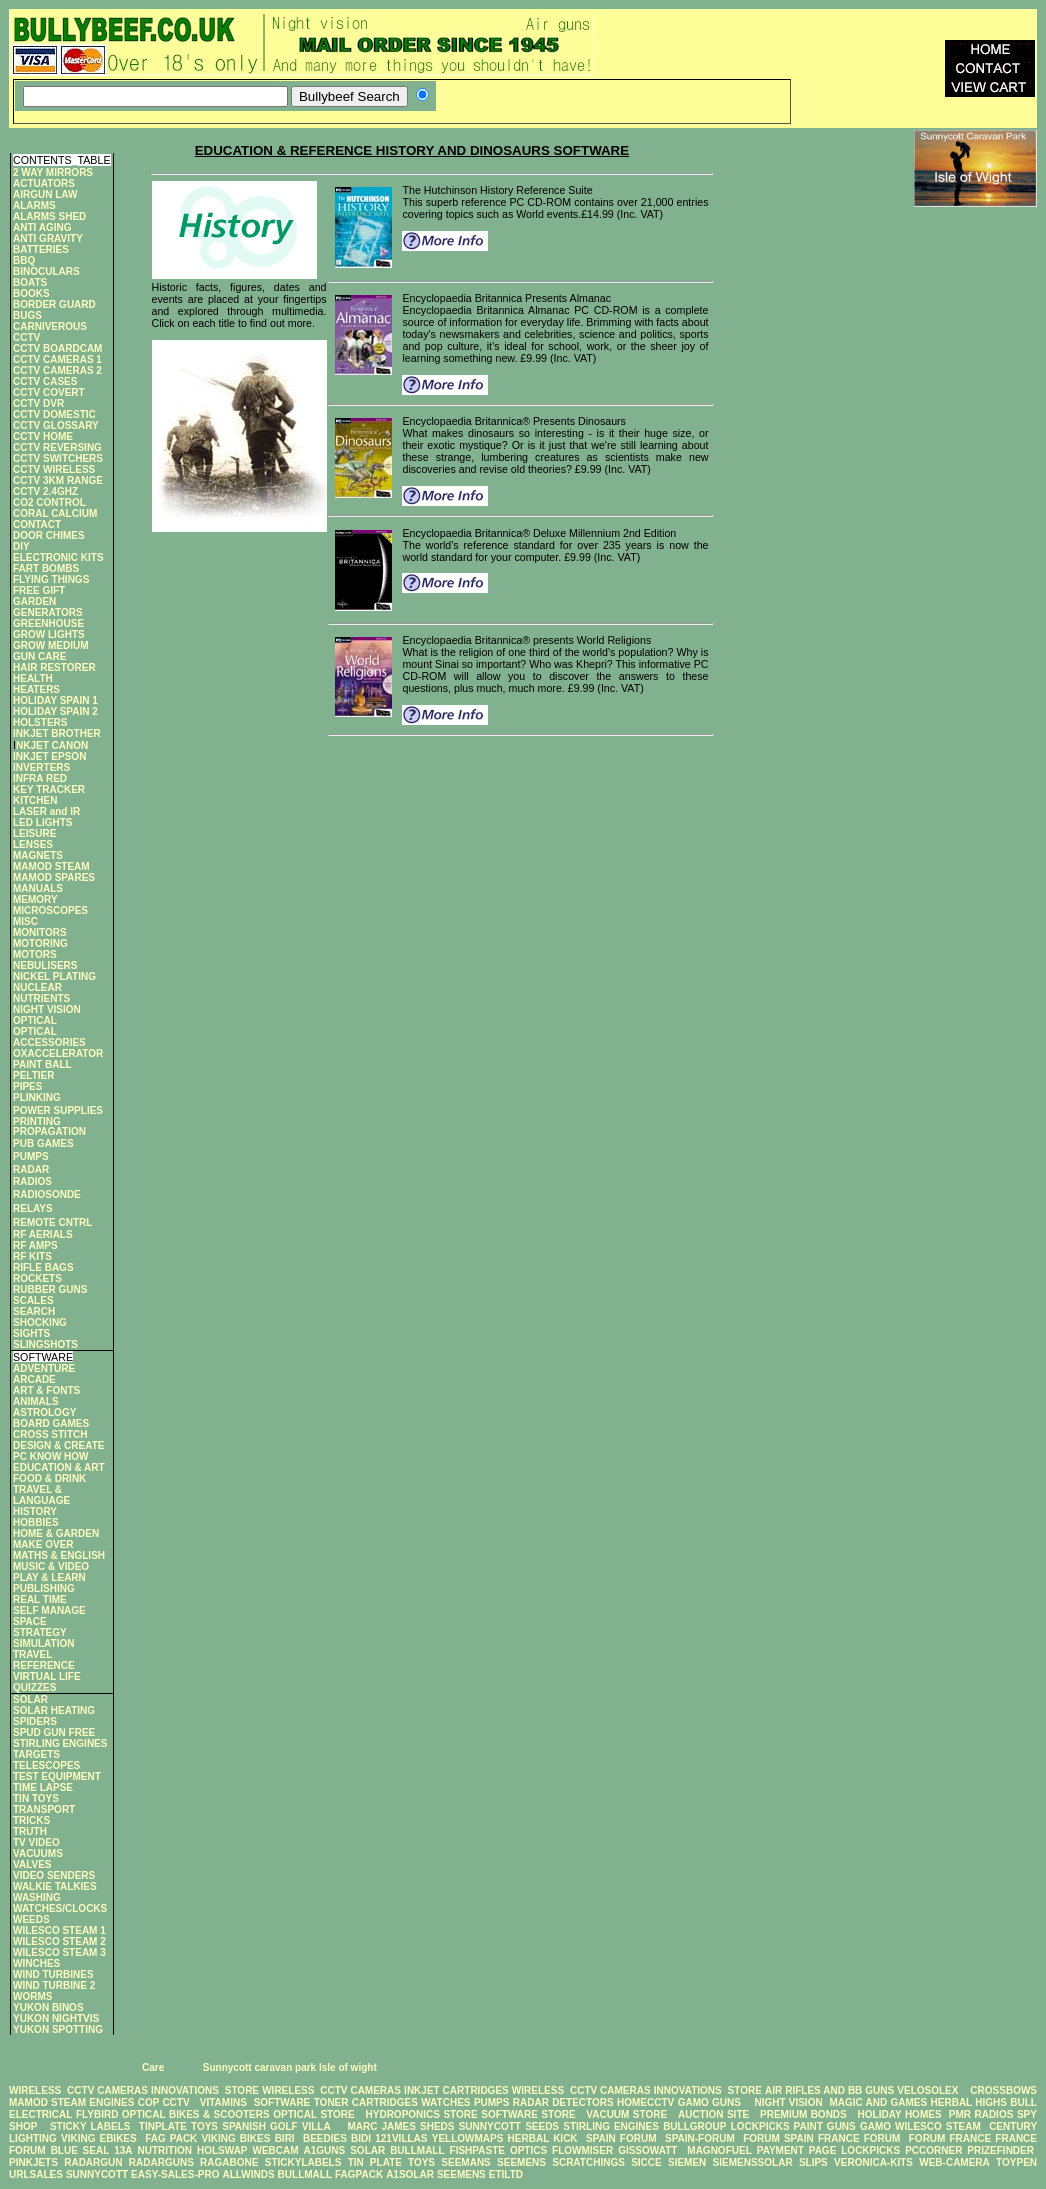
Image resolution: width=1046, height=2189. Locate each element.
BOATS (30, 282)
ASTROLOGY (44, 1412)
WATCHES (445, 2102)
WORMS (32, 1996)
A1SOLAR (410, 2174)
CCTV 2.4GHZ (45, 491)
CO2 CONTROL (49, 502)
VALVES (32, 1864)
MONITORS (40, 932)
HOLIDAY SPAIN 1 (55, 700)
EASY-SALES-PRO (175, 2174)
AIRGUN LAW (45, 194)
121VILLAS (401, 2138)
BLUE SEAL (80, 2150)
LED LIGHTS (42, 822)
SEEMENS (521, 2162)
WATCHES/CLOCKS (60, 1908)
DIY (21, 546)
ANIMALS (36, 1401)
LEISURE (34, 833)
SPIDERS (35, 1721)
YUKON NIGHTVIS (56, 2018)
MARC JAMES (381, 2126)
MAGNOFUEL (719, 2150)
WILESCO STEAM (938, 2126)
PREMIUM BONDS (803, 2114)
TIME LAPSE (43, 1787)
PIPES (27, 1086)
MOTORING (40, 943)
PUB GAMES (43, 1143)
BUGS (27, 315)
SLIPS (813, 2162)
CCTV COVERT (49, 392)
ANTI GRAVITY (48, 238)
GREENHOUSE (48, 623)
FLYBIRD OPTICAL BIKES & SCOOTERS (173, 2114)
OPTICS (528, 2150)
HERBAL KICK (543, 2138)
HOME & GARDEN (56, 1533)
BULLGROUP (694, 2126)
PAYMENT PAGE (797, 2150)
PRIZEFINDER (1000, 2150)
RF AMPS (35, 1245)
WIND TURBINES (53, 1974)
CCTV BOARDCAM (57, 348)
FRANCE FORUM (859, 2138)
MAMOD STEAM (51, 866)
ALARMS (34, 205)
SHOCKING (40, 1322)
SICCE (646, 2162)
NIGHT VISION (47, 1009)
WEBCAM (275, 2150)
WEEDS (31, 1919)
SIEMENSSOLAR (753, 2162)
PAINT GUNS (825, 2126)
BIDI (361, 2138)
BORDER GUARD (54, 304)
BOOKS (31, 293)
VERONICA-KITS (873, 2162)
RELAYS (33, 1208)
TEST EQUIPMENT (57, 1776)
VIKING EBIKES (99, 2138)
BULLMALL (417, 2150)
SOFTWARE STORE (530, 2114)
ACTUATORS (44, 183)
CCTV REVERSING (57, 447)
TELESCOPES (46, 1765)
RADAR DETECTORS (563, 2102)
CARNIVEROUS (50, 326)
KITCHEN (35, 800)
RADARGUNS (161, 2162)
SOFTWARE (282, 2102)
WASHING (37, 1897)
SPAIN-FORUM (700, 2138)
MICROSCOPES (50, 910)
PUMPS (31, 1156)
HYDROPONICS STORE (422, 2114)
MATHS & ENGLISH (59, 1555)
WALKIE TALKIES (55, 1886)
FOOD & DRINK (49, 1478)
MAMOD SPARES (54, 877)
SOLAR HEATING (54, 1710)
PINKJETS (33, 2162)
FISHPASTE (477, 2150)
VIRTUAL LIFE (47, 1676)
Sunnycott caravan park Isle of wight (290, 2067)
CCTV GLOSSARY (56, 425)
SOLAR (30, 1699)
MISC (25, 921)
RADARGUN (93, 2162)
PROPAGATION (49, 1131)
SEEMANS (465, 2162)
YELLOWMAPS (468, 2138)
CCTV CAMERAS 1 (57, 359)
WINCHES (36, 1963)
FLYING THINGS (51, 579)
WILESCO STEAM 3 (59, 1952)
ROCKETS (37, 1278)
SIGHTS (31, 1333)
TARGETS (36, 1754)
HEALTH (33, 678)
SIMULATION (43, 1643)
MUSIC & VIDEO (51, 1566)
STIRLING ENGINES (60, 1743)
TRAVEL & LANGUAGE (41, 1495)
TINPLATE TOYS (178, 2126)
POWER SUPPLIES (58, 1110)
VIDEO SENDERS (54, 1875)
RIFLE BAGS (43, 1267)
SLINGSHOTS (45, 1344)
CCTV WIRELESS (54, 469)
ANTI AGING (42, 227)
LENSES (33, 844)
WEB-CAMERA (954, 2162)
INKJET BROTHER (57, 733)
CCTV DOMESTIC (54, 414)
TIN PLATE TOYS (391, 2162)
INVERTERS (41, 767)
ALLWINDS (248, 2174)
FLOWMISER (582, 2150)
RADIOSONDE (47, 1194)
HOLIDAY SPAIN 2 (55, 711)
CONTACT (37, 524)
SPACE (30, 1621)
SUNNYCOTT (490, 2126)
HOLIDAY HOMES (900, 2114)
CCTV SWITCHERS (58, 458)
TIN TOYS (36, 1798)
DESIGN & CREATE (59, 1445)
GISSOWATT (647, 2150)
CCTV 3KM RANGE (58, 480)
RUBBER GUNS (50, 1289)
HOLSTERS (40, 722)
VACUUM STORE (626, 2114)
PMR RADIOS (981, 2114)
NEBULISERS (45, 965)
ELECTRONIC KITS (58, 557)
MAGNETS (38, 855)
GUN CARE (39, 656)
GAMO (877, 2126)
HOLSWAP (222, 2150)
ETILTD (506, 2174)
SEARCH (34, 1311)
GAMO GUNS (709, 2102)
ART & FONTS (46, 1390)
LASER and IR (46, 811)
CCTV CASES (45, 381)
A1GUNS (325, 2150)
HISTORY (35, 1511)
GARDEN (34, 601)
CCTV (26, 337)
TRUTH (30, 1831)
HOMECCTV (645, 2102)
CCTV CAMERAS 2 (57, 370)
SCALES (33, 1300)
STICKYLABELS (303, 2162)
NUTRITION (165, 2150)
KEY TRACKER (49, 789)
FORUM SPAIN (778, 2138)
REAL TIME (40, 1599)
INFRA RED (40, 778)
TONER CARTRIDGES (366, 2102)
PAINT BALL (42, 1064)
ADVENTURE (44, 1368)
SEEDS (542, 2126)
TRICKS (31, 1820)
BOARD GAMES (51, 1423)
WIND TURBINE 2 (54, 1985)
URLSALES (36, 2174)
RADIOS (32, 1181)
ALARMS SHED (49, 216)
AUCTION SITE (713, 2114)
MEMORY (35, 899)
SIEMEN (687, 2162)
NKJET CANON (52, 745)
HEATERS (36, 689)
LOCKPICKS (762, 2126)
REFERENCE (44, 1665)
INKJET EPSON (49, 756)
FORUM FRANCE (950, 2138)
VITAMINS (223, 2102)
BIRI (287, 2138)
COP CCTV (164, 2102)
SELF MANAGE (49, 1610)
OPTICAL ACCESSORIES (49, 1037)
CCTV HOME (43, 436)
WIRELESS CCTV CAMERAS (78, 2090)
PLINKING (37, 1097)
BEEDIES (325, 2138)
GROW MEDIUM (51, 645)
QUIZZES (34, 1687)
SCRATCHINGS (588, 2162)
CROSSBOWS (999, 2090)
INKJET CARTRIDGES (456, 2090)
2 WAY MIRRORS (53, 172)
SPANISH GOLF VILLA (276, 2126)
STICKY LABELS (90, 2126)
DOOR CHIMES (49, 535)
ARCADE (34, 1379)
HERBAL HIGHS (969, 2102)
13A (123, 2150)
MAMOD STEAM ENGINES (71, 2102)
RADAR (31, 1169)
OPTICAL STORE (313, 2114)
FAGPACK (359, 2174)
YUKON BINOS (48, 2007)
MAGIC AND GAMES (878, 2102)
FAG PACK (173, 2138)
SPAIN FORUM (621, 2138)
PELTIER (33, 1075)
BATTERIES (41, 249)
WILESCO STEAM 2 (59, 1941)
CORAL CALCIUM (55, 513)
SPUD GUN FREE (54, 1732)
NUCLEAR (37, 987)
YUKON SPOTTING (58, 2029)
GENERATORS (48, 612)
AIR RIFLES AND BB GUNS (829, 2090)
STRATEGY (40, 1632)
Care (151, 2067)
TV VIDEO (36, 1842)
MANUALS (38, 888)
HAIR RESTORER (54, 667)
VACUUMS (38, 1853)
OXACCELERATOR (58, 1053)
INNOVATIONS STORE (205, 2090)
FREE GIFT (39, 590)
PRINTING (37, 1121)
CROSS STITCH (50, 1434)
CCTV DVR (38, 403)
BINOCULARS (46, 271)
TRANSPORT (44, 1809)
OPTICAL (35, 1020)
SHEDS (437, 2126)
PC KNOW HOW (51, 1456)
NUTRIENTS (41, 998)
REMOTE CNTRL (52, 1222)
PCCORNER (933, 2150)
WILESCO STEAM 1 (59, 1930)
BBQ (24, 260)
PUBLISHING (44, 1588)
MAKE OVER (43, 1544)
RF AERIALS (43, 1234)
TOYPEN (1016, 2162)
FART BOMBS (46, 568)
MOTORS (35, 954)
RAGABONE (229, 2162)
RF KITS (32, 1256)
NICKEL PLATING (54, 976)
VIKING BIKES (235, 2138)
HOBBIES (36, 1522)
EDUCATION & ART (59, 1467)
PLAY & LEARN (49, 1577)
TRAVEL (32, 1654)
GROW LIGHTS (49, 634)
